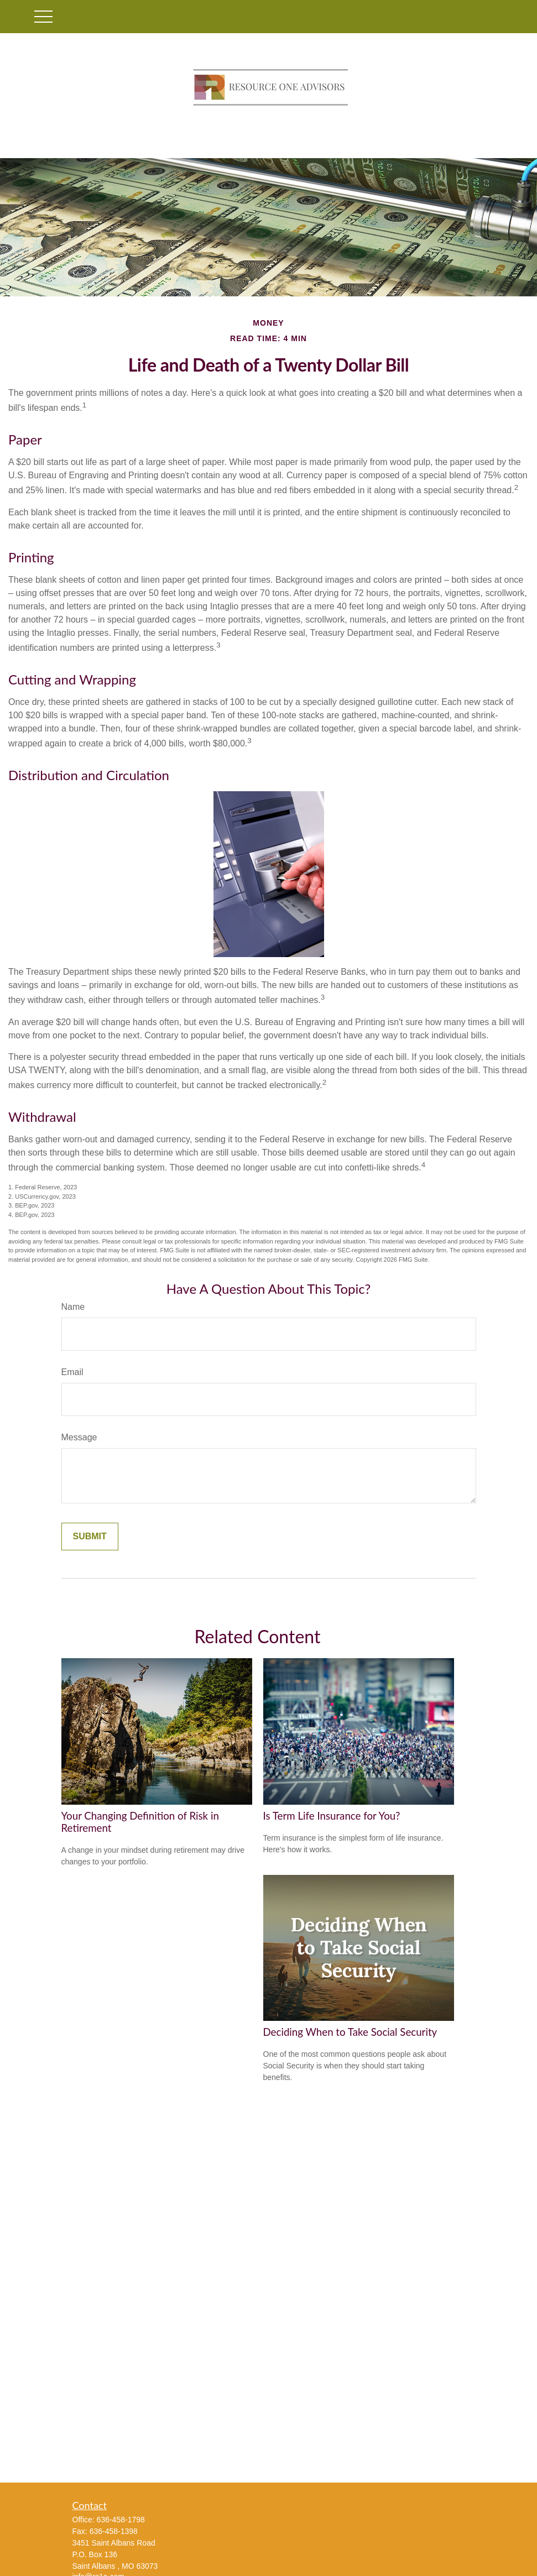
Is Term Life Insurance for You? (331, 1816)
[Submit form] (89, 1536)
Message (79, 1437)
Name (73, 1306)
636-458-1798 (121, 2519)
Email (72, 1372)
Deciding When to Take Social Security (350, 2032)
